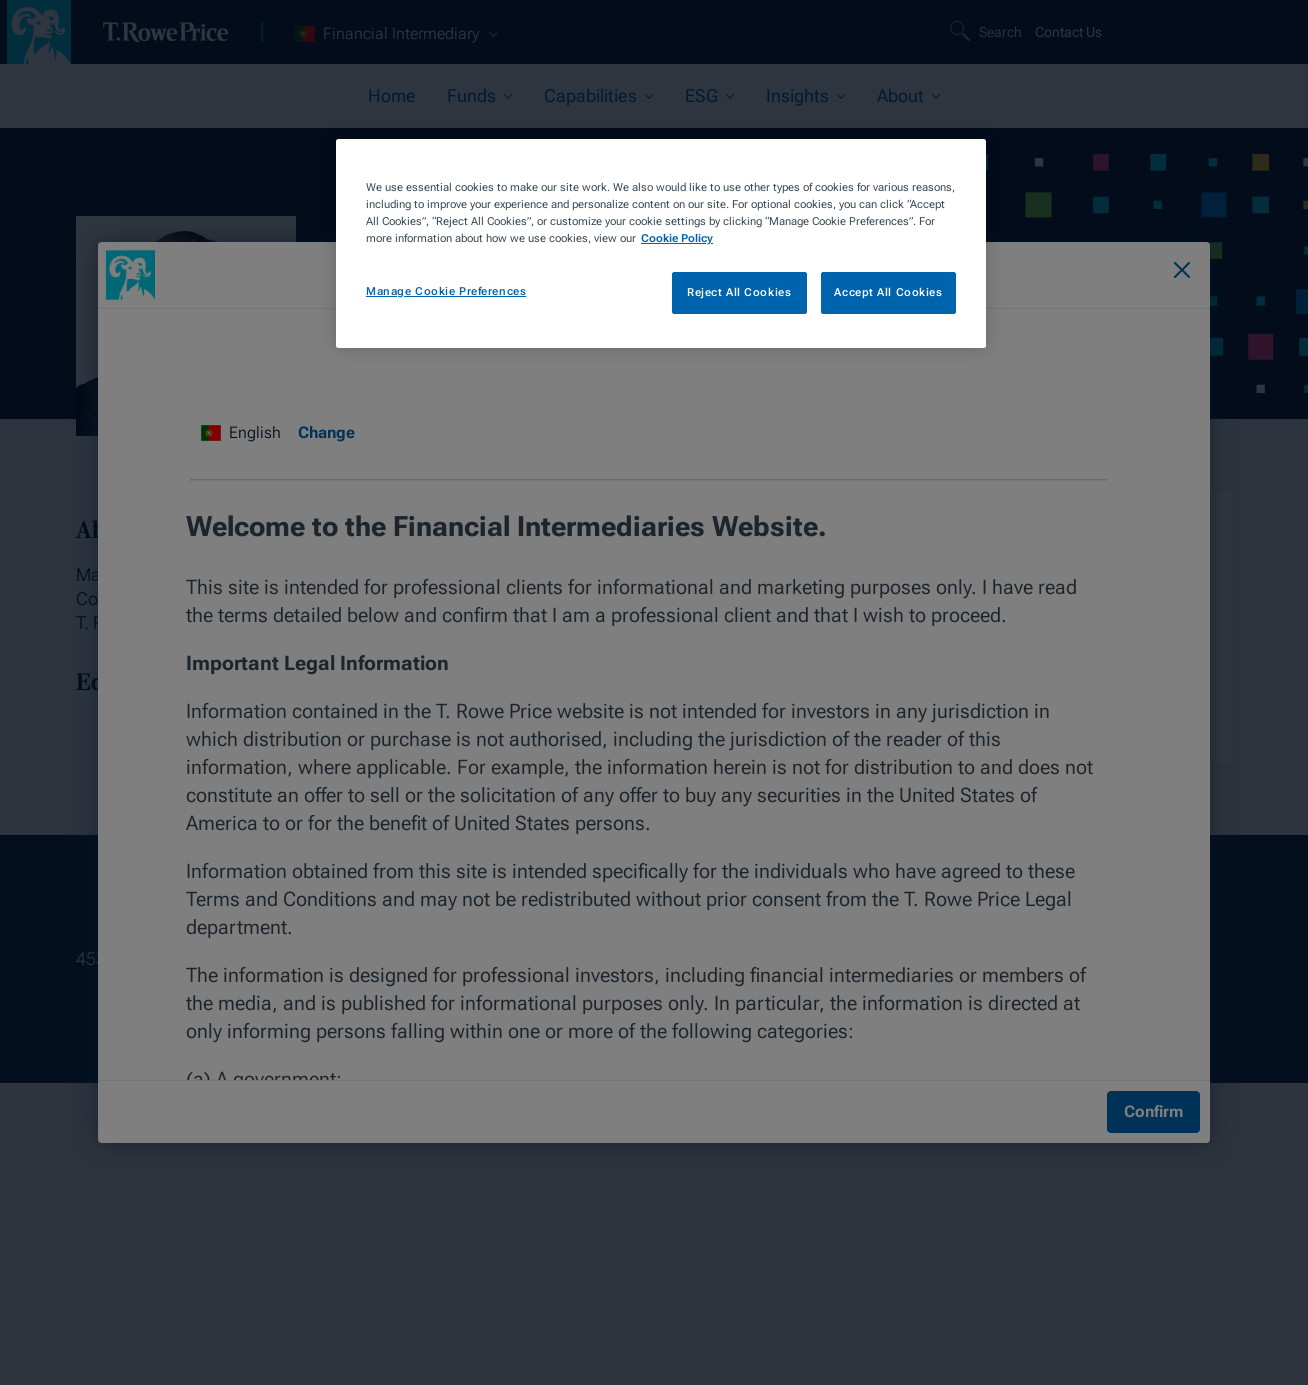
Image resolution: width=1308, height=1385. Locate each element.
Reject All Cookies (739, 292)
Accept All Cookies (888, 292)
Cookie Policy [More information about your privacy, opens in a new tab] (677, 238)
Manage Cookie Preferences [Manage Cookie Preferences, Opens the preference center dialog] (446, 291)
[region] (661, 243)
